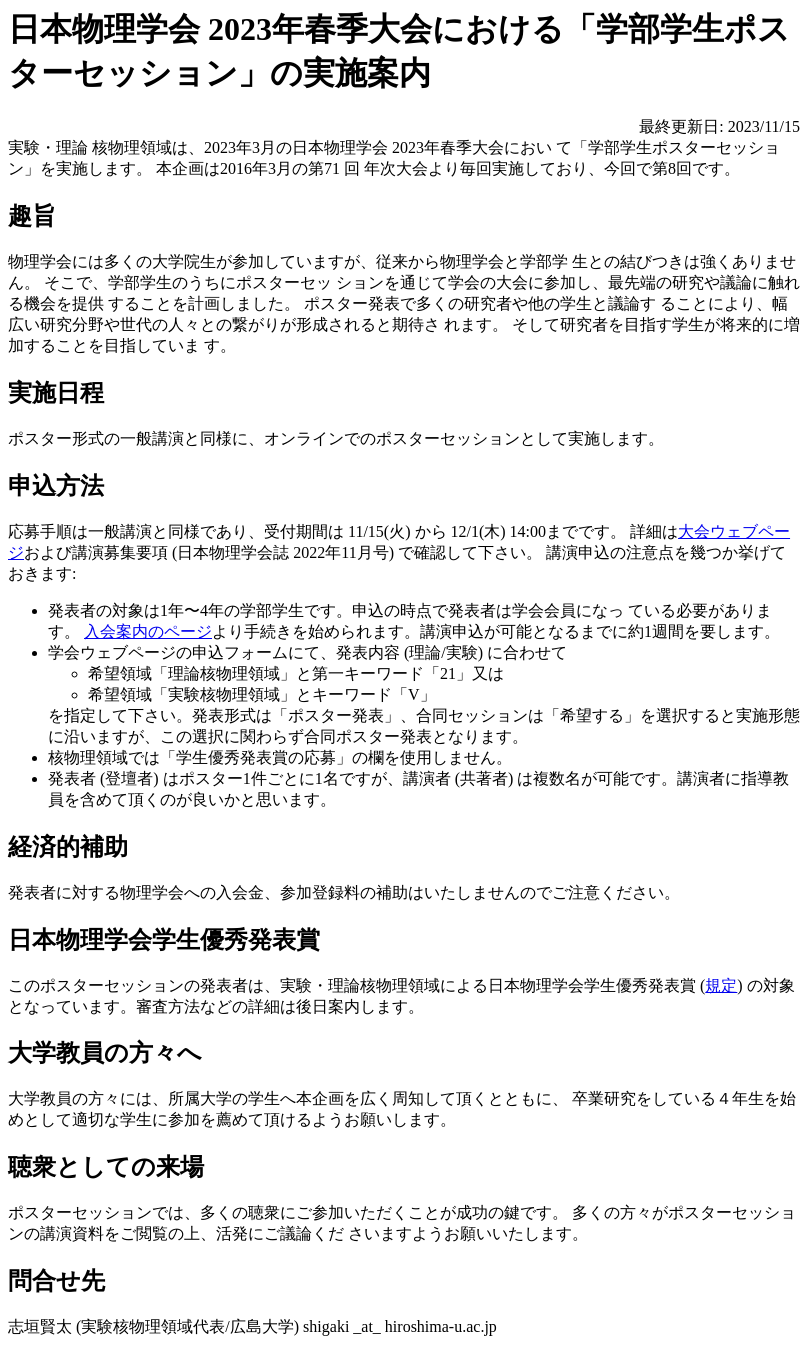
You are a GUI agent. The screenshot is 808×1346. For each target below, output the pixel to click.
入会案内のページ (148, 631)
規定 (721, 985)
